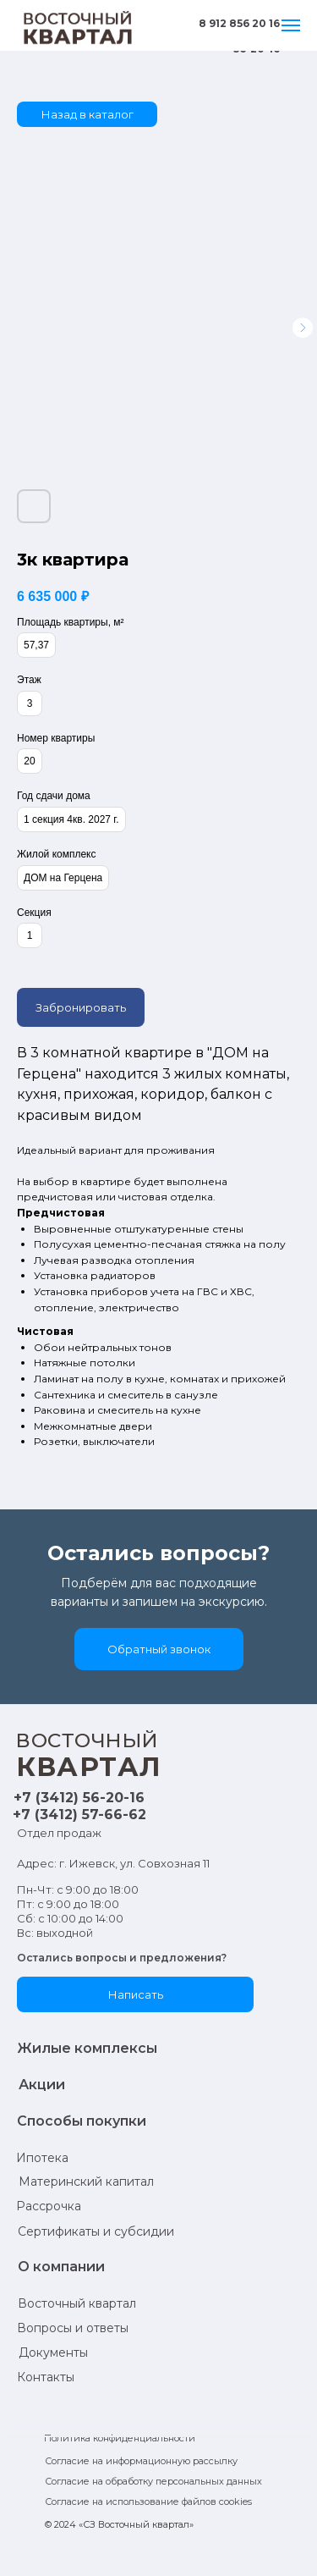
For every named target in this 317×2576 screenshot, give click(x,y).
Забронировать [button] (81, 1007)
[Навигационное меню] (290, 25)
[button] (158, 1649)
